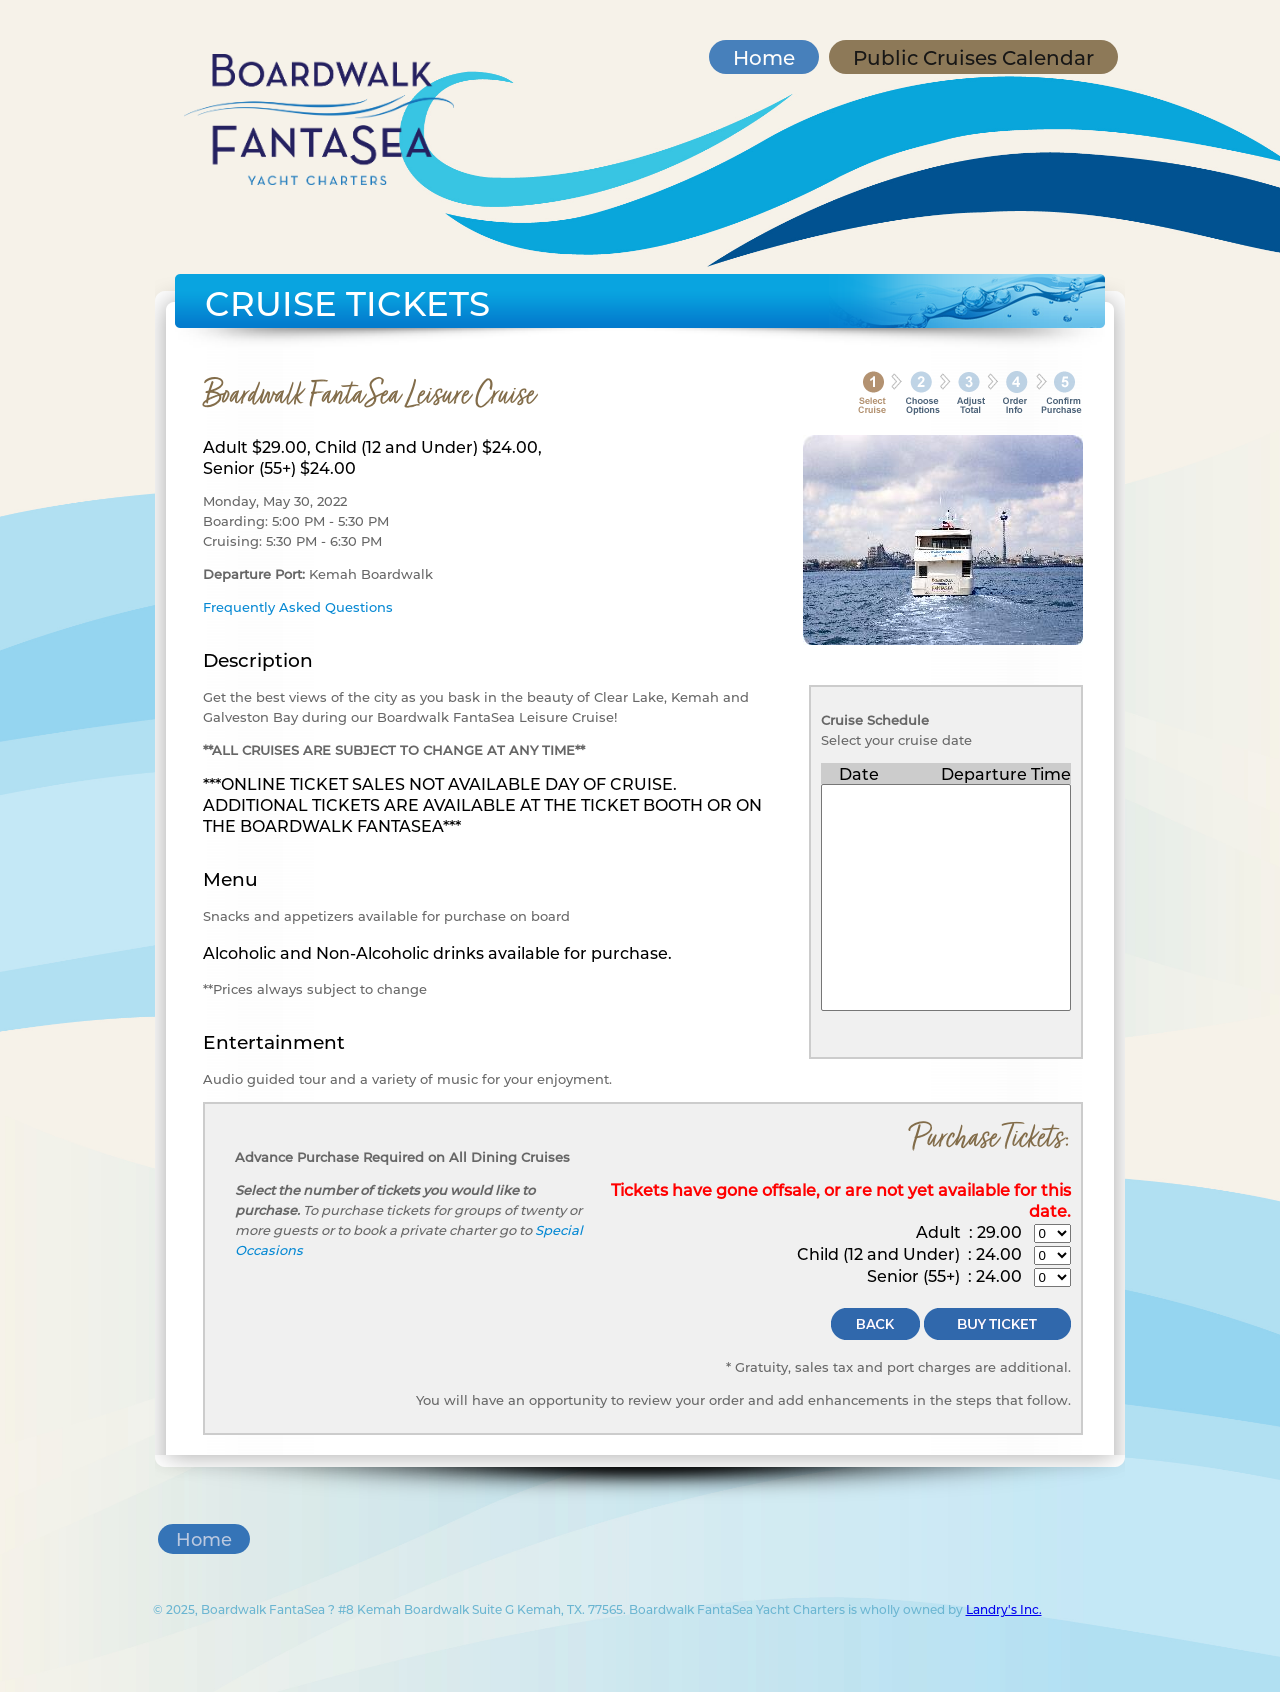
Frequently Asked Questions (298, 606)
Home (764, 57)
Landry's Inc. (1004, 1609)
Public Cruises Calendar (973, 57)
